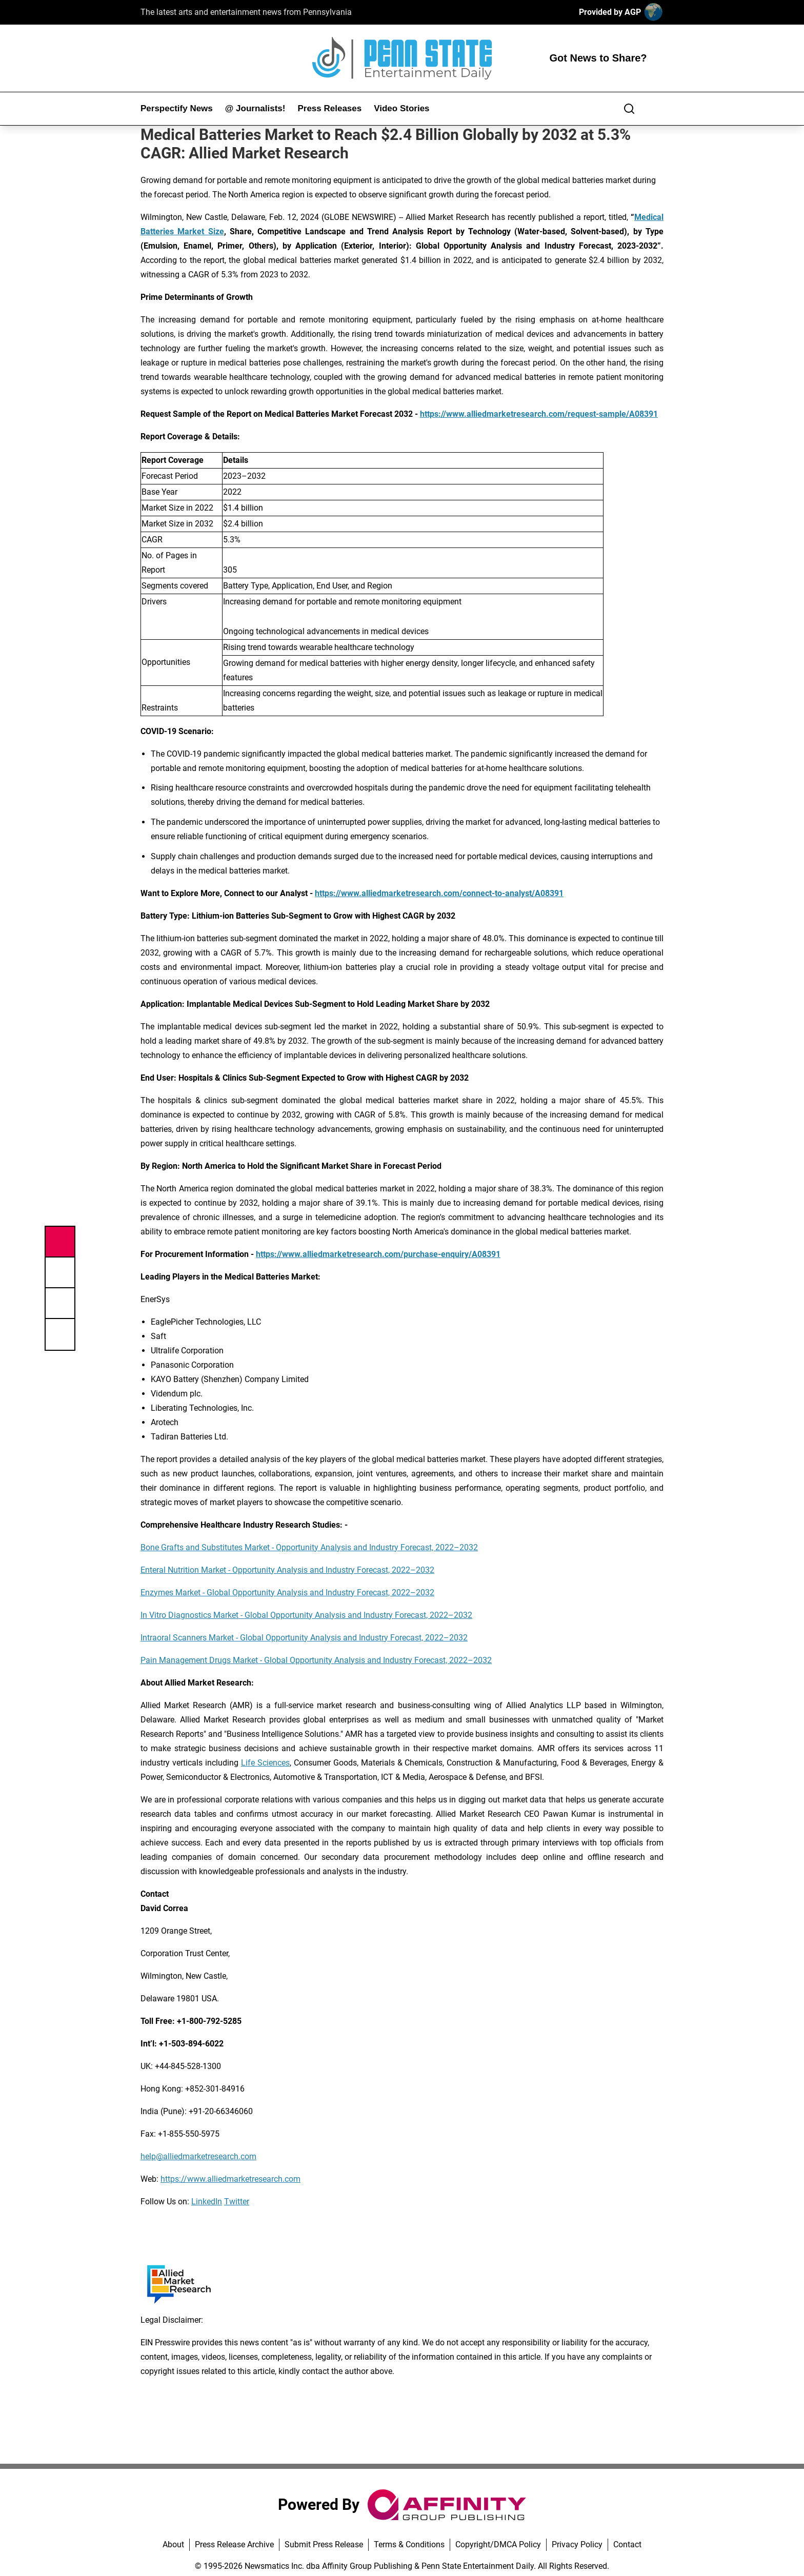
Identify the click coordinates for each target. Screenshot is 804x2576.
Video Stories (401, 108)
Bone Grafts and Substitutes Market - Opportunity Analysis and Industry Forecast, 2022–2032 (309, 1547)
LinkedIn (206, 2201)
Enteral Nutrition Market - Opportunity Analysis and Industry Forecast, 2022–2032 (287, 1570)
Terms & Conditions (409, 2544)
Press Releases (329, 108)
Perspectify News (176, 108)
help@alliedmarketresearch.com (198, 2156)
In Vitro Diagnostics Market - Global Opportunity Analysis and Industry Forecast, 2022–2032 (306, 1615)
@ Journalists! (255, 108)
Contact (627, 2544)
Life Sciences (265, 1763)
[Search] (629, 108)
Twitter (236, 2201)
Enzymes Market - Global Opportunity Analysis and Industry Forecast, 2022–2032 (287, 1592)
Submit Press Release (324, 2544)
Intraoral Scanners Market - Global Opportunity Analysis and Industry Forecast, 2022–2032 (304, 1637)
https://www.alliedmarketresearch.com (230, 2179)
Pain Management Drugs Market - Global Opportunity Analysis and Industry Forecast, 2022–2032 (316, 1660)
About (173, 2544)
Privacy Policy (577, 2544)
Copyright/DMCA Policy (498, 2544)
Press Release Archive (234, 2544)
